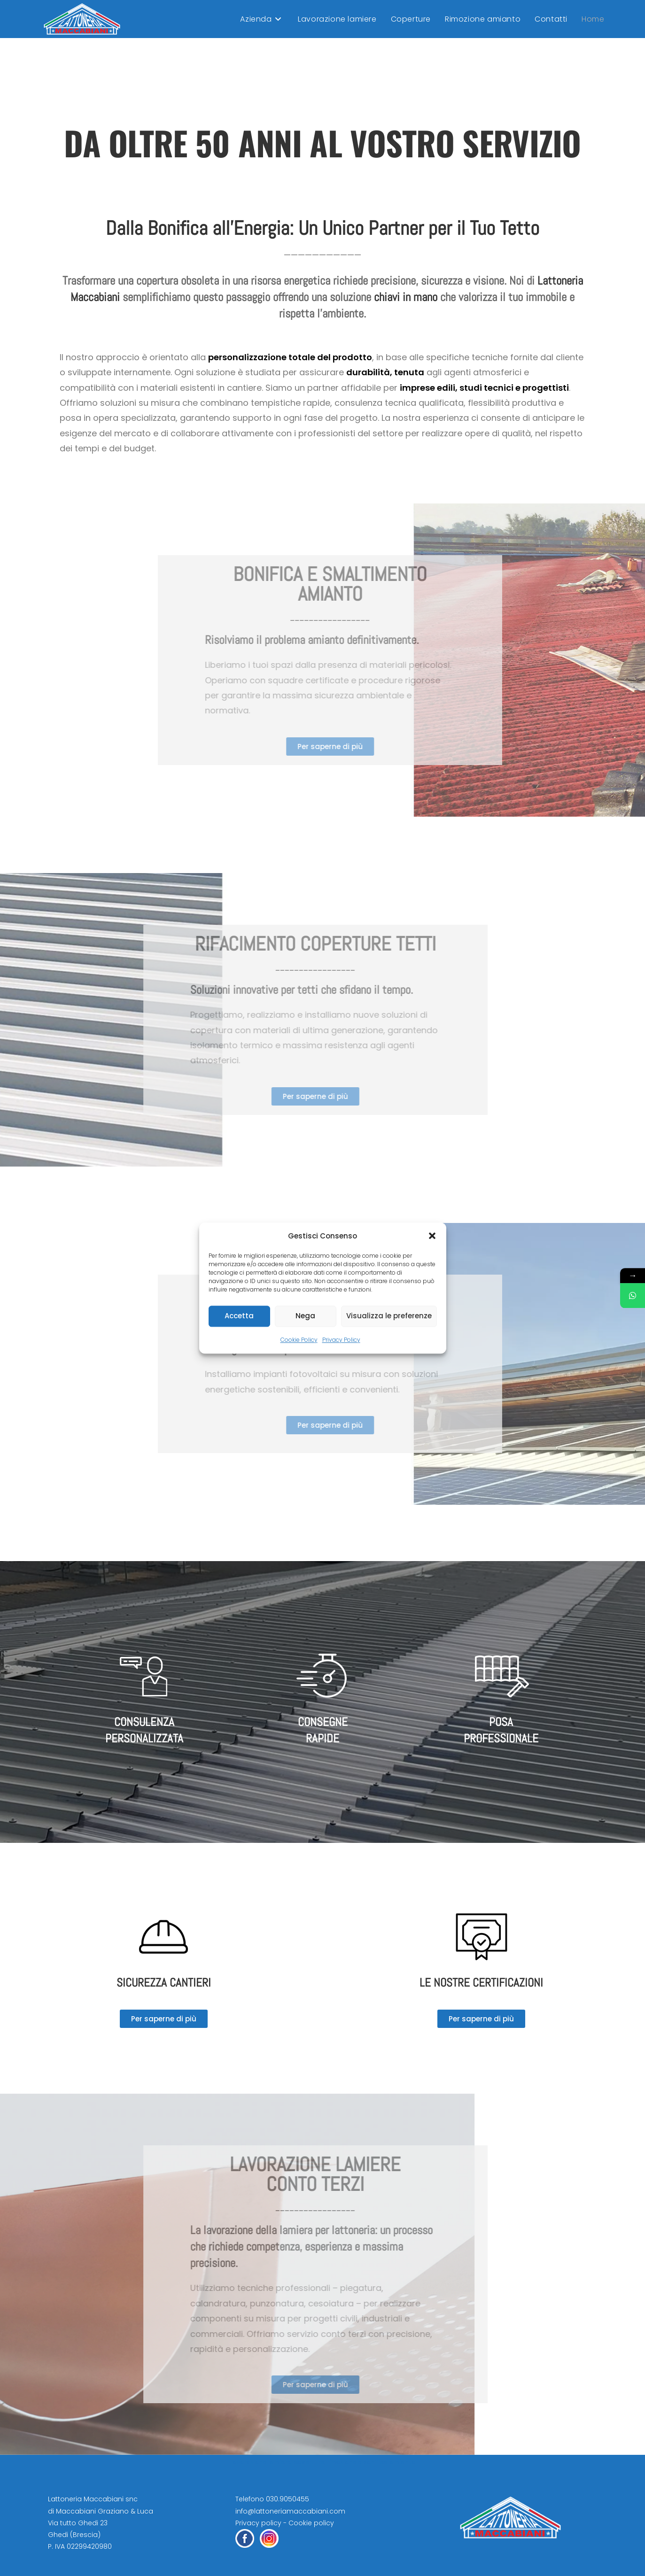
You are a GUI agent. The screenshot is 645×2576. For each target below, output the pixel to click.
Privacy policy (258, 2523)
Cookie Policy (299, 1340)
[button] (432, 1235)
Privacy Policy (341, 1340)
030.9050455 (287, 2499)
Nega (305, 1316)
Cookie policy (311, 2523)
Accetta (239, 1316)
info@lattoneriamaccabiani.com (290, 2511)
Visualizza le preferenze (389, 1316)
